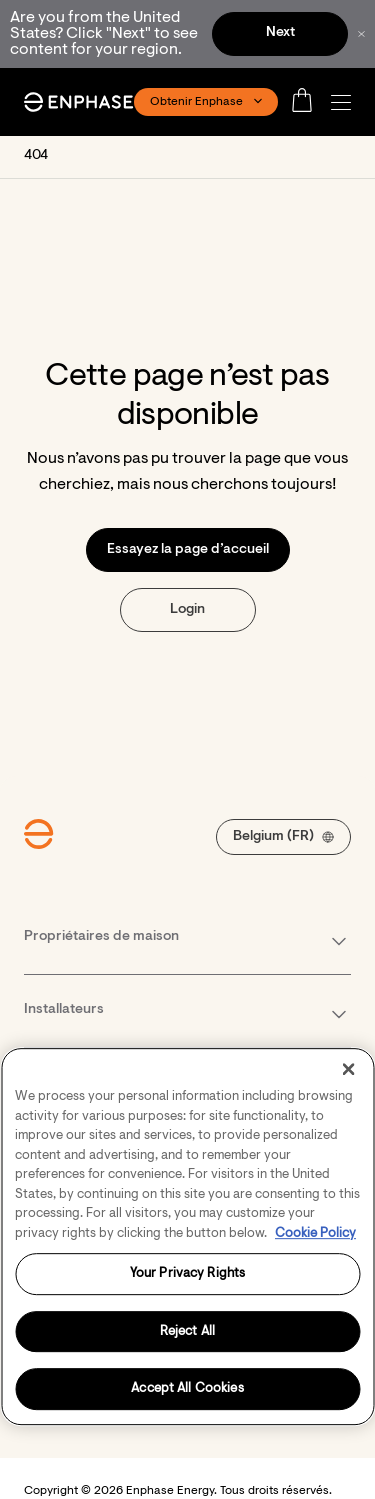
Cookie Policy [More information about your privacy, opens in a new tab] (315, 1233)
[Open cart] (308, 102)
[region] (187, 1236)
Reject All (187, 1331)
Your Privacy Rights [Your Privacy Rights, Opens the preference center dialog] (187, 1273)
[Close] (348, 1069)
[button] (346, 102)
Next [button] (280, 33)
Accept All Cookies (187, 1389)
